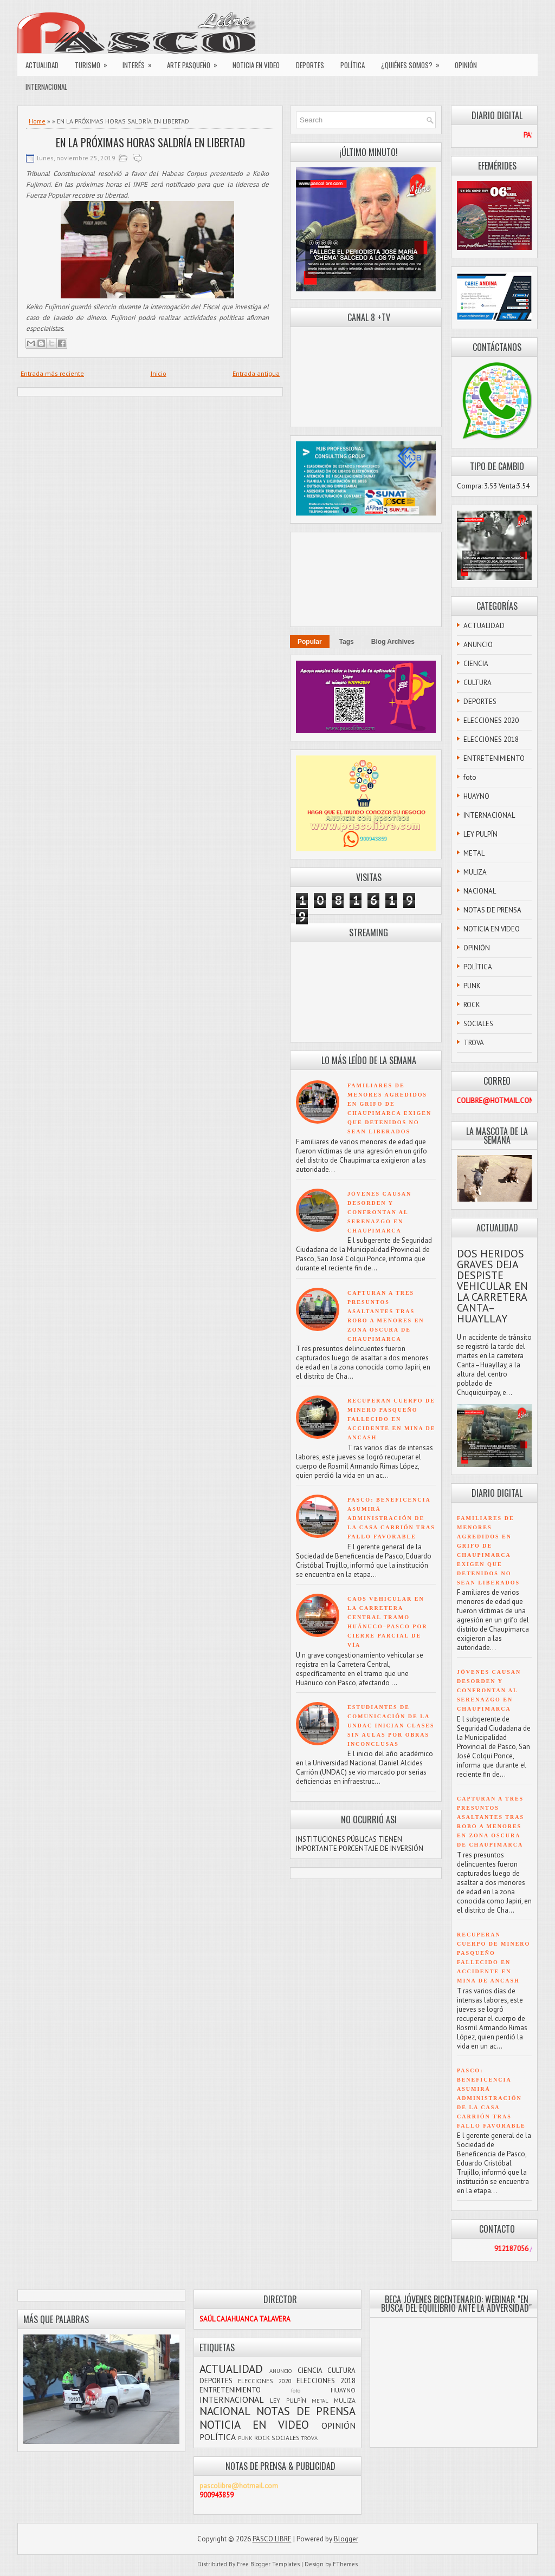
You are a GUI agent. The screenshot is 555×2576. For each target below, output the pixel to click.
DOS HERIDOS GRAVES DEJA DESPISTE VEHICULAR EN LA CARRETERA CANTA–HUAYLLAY (492, 1286)
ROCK (471, 1004)
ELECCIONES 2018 (491, 739)
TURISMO (94, 62)
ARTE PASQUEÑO (195, 62)
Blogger (346, 2539)
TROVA (473, 1042)
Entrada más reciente (52, 373)
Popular (310, 641)
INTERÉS (140, 62)
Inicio (158, 373)
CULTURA (477, 682)
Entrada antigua (256, 373)
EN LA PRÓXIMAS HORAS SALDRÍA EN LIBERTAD (150, 142)
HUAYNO (476, 796)
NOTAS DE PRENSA (492, 910)
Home (37, 121)
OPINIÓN (466, 65)
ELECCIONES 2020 (491, 720)
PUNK (472, 985)
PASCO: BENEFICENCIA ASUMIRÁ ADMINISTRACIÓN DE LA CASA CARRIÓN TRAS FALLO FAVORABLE (391, 1518)
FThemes (345, 2564)
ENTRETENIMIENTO (494, 758)
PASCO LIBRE (272, 2539)
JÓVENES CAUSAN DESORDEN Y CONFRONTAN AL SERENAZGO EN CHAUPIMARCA (379, 1212)
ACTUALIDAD (42, 65)
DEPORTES (310, 65)
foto (469, 777)
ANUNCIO (478, 644)
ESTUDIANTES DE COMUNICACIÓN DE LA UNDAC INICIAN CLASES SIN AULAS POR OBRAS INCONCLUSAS (391, 1725)
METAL (474, 853)
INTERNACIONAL (46, 86)
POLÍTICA (352, 65)
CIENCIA (475, 663)
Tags (346, 641)
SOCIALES (478, 1023)
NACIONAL (479, 891)
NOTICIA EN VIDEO (256, 65)
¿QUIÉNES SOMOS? (414, 62)
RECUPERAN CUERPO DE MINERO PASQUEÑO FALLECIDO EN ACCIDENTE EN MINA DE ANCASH (391, 1419)
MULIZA (475, 872)
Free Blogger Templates (268, 2564)
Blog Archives (393, 641)
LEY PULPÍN (480, 834)
